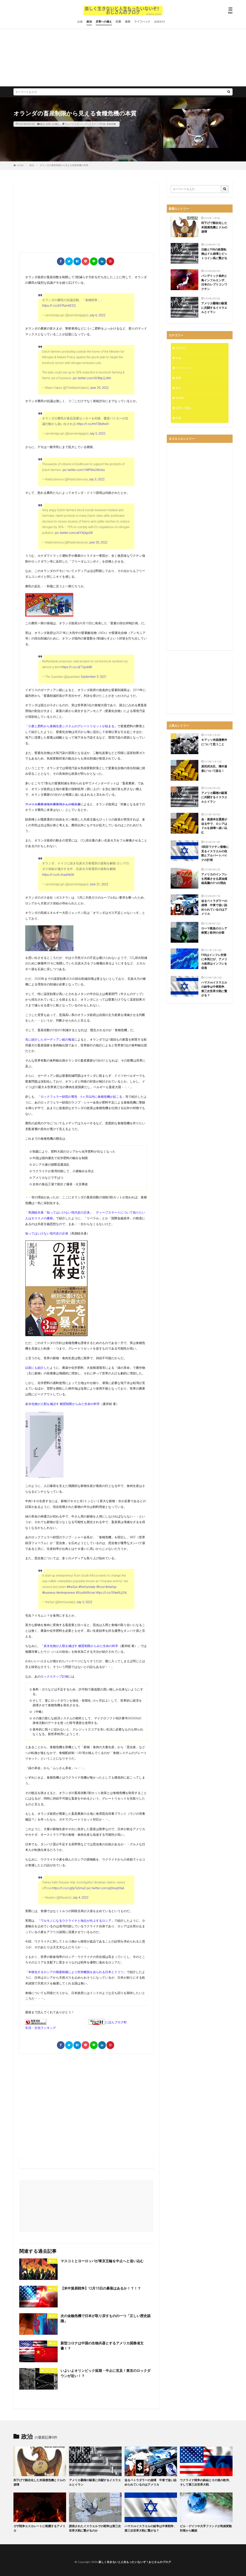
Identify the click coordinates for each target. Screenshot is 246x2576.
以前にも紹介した (37, 1368)
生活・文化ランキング (40, 2027)
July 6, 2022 (97, 315)
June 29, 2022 (99, 388)
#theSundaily (87, 1587)
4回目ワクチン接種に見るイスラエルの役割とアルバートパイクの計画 (215, 853)
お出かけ (159, 21)
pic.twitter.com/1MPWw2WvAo (84, 470)
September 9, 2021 (94, 677)
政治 (89, 21)
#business (49, 1592)
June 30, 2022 (97, 542)
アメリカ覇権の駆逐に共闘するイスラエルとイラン (214, 308)
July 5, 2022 (97, 433)
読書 (118, 21)
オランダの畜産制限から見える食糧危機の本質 (64, 165)
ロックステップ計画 (95, 124)
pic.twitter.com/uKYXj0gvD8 (74, 533)
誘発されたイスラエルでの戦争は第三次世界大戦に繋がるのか (95, 2528)
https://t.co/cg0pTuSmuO (69, 1888)
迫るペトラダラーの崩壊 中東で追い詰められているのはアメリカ (214, 907)
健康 (127, 21)
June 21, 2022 (98, 884)
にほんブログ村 (107, 2022)
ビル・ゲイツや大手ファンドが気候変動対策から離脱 (206, 2528)
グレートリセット (74, 124)
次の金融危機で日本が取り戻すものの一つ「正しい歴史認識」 (105, 2318)
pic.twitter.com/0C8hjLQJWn (92, 378)
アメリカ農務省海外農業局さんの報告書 (53, 804)
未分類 (180, 397)
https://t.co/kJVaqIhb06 (58, 874)
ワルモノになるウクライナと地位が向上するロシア (76, 1920)
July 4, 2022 (80, 1897)
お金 (80, 21)
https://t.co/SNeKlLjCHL (111, 1592)
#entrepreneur (65, 1592)
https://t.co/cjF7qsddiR (76, 667)
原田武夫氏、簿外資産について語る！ (214, 769)
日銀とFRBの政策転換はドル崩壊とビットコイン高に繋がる (214, 254)
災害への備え (104, 21)
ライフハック (142, 21)
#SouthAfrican (85, 1592)
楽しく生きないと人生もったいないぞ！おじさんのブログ (134, 2561)
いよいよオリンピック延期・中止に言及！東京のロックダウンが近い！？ (105, 2373)
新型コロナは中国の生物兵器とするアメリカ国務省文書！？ (102, 2345)
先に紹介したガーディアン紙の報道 (49, 1039)
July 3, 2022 (96, 479)
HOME (20, 165)
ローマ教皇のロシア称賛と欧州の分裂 (214, 931)
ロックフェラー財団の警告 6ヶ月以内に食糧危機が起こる (81, 1097)
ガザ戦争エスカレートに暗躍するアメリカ (39, 2528)
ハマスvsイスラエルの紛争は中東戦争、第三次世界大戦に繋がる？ (214, 989)
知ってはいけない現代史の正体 (46, 1233)
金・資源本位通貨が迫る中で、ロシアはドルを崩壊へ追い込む (214, 826)
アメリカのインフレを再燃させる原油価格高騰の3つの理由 (214, 879)
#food (100, 1587)
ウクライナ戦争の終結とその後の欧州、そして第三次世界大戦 (206, 2482)
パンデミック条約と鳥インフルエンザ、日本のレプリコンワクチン (214, 282)
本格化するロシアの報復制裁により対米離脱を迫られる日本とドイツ (76, 1972)
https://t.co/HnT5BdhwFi (93, 424)
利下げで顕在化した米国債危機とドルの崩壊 (214, 227)
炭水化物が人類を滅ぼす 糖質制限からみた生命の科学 (62, 1404)
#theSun (72, 1587)
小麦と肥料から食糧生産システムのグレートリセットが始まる (71, 726)
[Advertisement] (123, 57)
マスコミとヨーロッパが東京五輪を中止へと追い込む (102, 2261)
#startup (110, 1587)
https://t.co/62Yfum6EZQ (59, 305)
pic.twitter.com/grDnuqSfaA (105, 1888)
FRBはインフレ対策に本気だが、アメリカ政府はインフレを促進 (214, 961)
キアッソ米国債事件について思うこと (214, 742)
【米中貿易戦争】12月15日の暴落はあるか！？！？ (101, 2288)
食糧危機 (111, 124)
